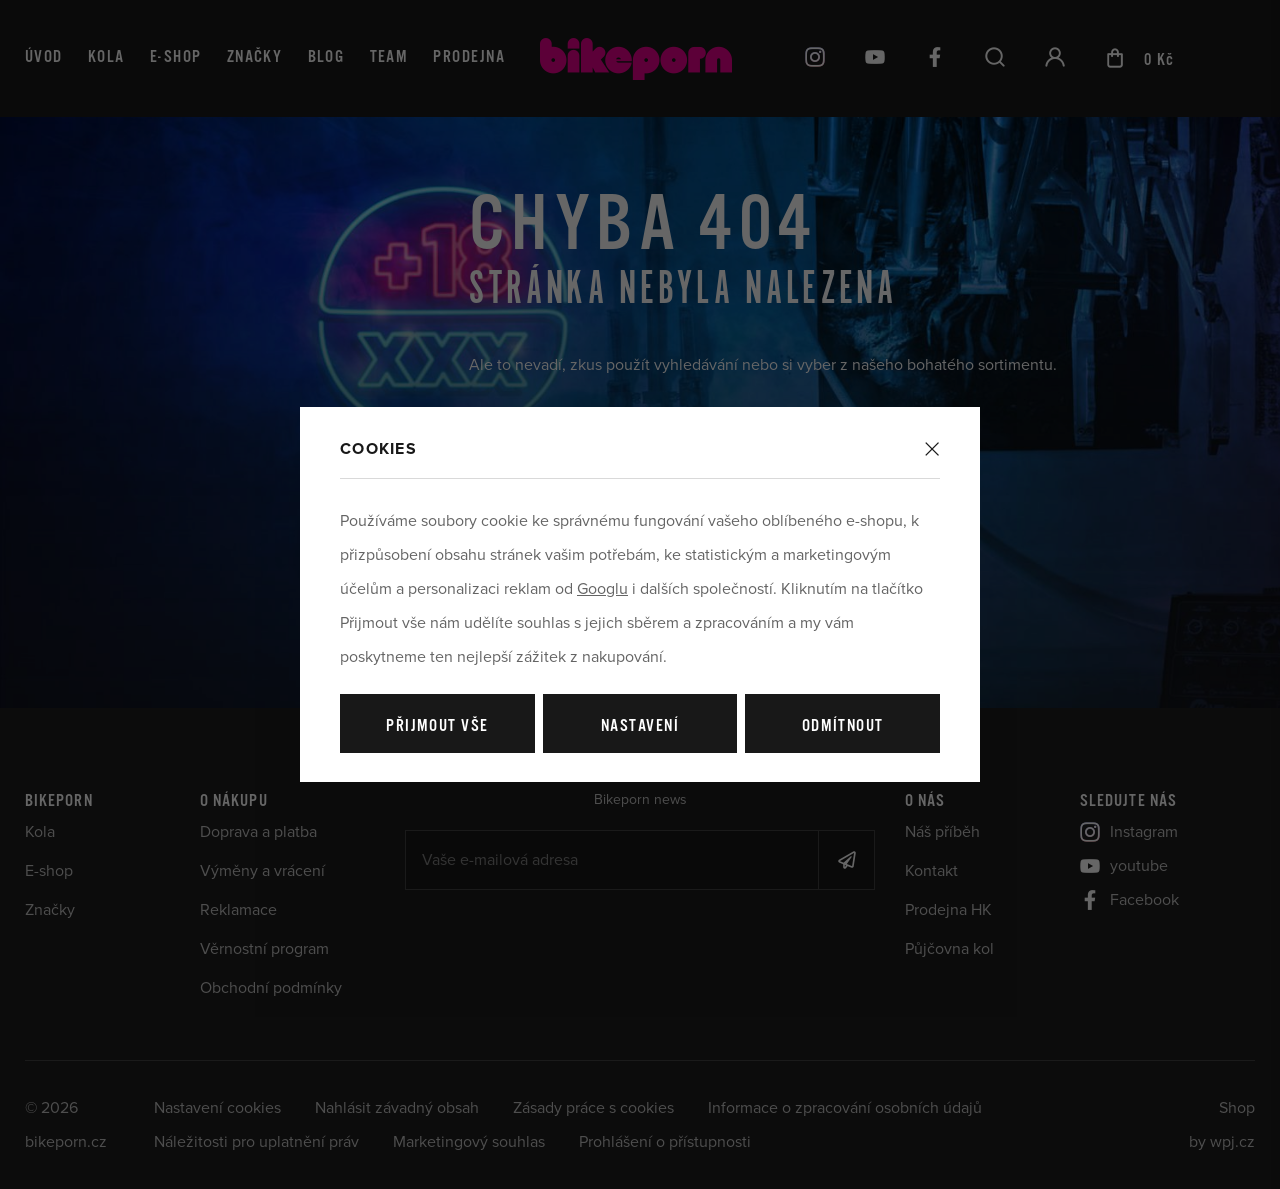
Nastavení (640, 726)
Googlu (602, 589)
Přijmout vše (437, 726)
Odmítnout (843, 726)
